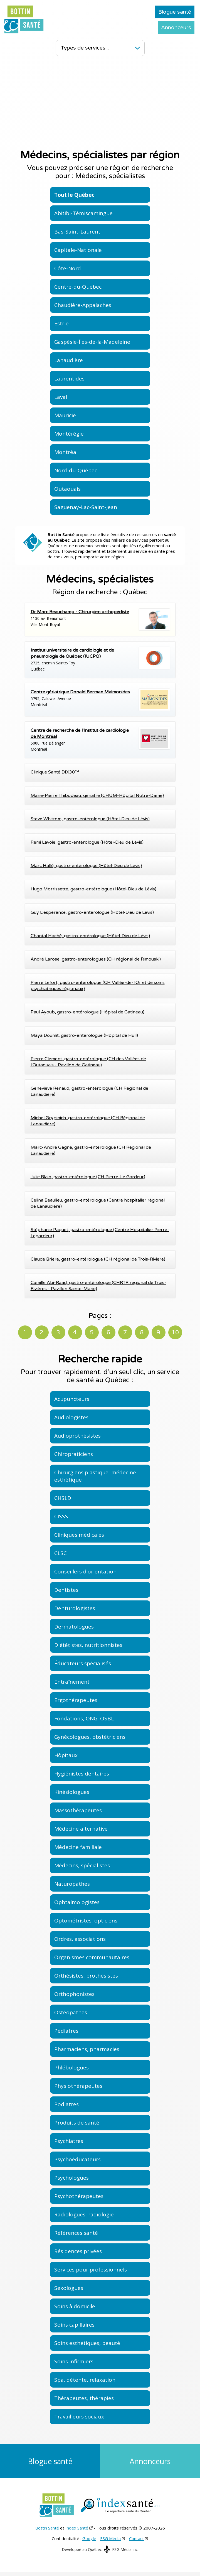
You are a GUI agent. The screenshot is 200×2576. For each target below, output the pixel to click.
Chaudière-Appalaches (82, 305)
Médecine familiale (78, 1847)
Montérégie (69, 433)
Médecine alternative (81, 1828)
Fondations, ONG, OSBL (84, 1718)
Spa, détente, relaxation (84, 2379)
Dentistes (66, 1589)
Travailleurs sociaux (79, 2416)
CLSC (60, 1553)
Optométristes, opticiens (85, 1920)
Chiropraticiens (73, 1454)
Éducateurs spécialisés (82, 1663)
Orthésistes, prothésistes (86, 1975)
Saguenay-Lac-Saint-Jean (85, 507)
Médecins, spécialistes (82, 1865)
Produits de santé (76, 2122)
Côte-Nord (67, 268)
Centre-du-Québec (78, 286)
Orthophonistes (74, 1994)
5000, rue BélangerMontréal (100, 739)
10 (175, 1332)
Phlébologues (71, 2067)
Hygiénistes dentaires (81, 1773)
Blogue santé (174, 12)
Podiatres (66, 2104)
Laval (60, 397)
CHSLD (62, 1498)
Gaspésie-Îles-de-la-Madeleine (92, 341)
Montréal (66, 452)
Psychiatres (68, 2141)
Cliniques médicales (79, 1534)
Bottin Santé (47, 2532)
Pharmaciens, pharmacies (86, 2049)
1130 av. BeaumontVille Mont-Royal (100, 619)
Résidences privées (78, 2251)
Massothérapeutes (78, 1810)
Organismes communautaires (91, 1957)
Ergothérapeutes (75, 1700)
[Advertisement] (100, 103)
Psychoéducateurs (77, 2159)
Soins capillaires (74, 2324)
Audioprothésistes (77, 1435)
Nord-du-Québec (75, 470)
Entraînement (72, 1681)
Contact (136, 2543)
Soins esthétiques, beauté (87, 2343)
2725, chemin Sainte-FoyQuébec (100, 659)
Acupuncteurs (71, 1399)
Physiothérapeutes (78, 2085)
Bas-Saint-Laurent (77, 231)
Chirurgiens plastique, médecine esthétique (95, 1476)
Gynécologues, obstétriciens (89, 1736)
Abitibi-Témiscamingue (83, 213)
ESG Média (110, 2543)
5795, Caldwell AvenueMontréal (100, 700)
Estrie (61, 323)
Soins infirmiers (73, 2361)
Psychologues (71, 2177)
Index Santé (76, 2532)
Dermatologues (74, 1626)
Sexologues (68, 2288)
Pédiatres (66, 2030)
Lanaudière (68, 360)
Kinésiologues (71, 1792)
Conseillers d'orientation (85, 1571)
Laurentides (69, 378)
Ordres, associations (80, 1939)
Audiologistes (71, 1417)
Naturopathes (72, 1883)
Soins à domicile (74, 2306)
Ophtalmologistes (77, 1902)
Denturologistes (74, 1608)
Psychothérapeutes (78, 2196)
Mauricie (65, 415)
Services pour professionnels (90, 2269)
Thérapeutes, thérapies (84, 2398)
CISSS (61, 1516)
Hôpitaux (66, 1755)
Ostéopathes (70, 2012)
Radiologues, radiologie (84, 2214)
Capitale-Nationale (78, 250)
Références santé (76, 2232)
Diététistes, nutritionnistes (88, 1645)
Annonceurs (176, 27)
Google (89, 2543)
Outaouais (67, 488)
